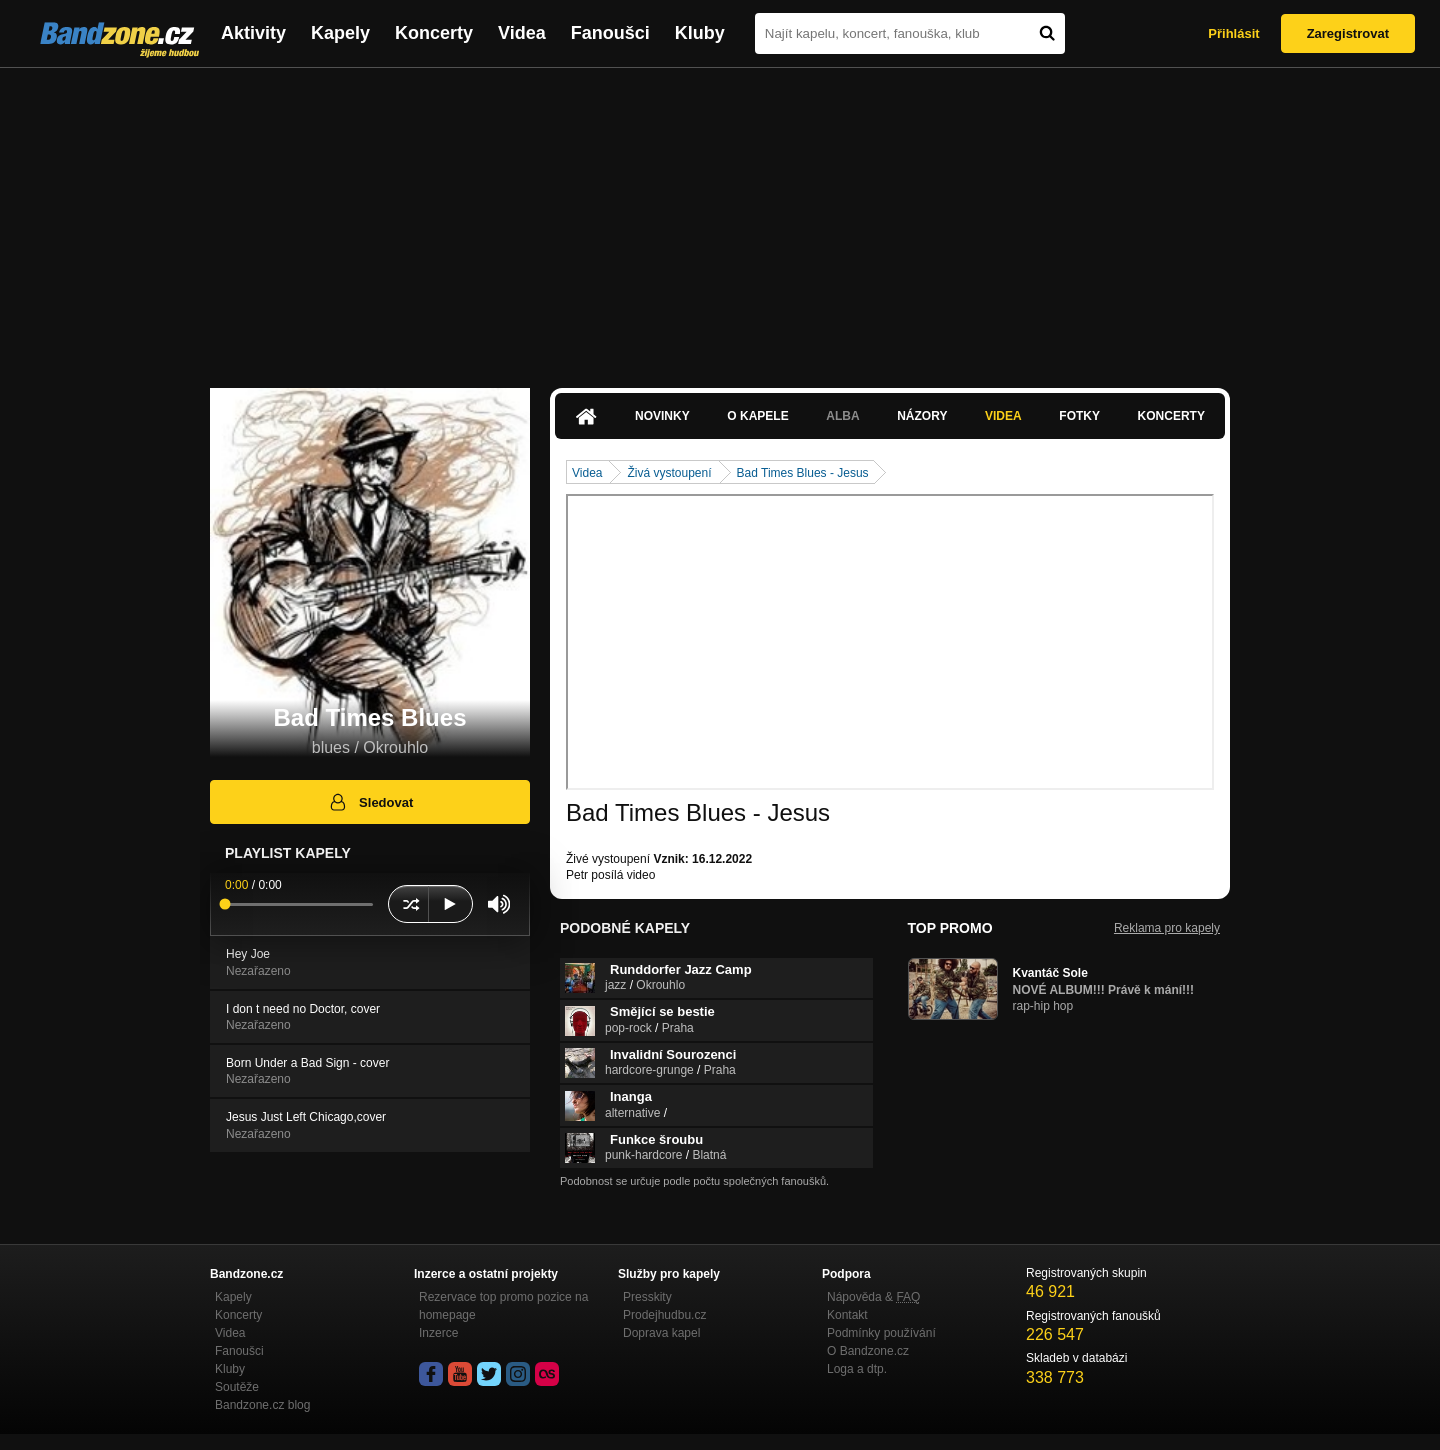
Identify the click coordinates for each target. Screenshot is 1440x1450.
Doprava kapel (661, 1333)
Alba (842, 416)
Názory (922, 416)
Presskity (647, 1297)
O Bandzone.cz (868, 1351)
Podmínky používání (881, 1333)
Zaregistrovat (1348, 33)
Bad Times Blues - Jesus (803, 473)
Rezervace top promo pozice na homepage (503, 1306)
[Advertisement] (720, 218)
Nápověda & (873, 1297)
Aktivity (253, 33)
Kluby (700, 33)
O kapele (757, 416)
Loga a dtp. (857, 1369)
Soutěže (237, 1387)
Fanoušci (610, 33)
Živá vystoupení (669, 473)
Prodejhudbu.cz (664, 1315)
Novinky (662, 416)
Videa (522, 33)
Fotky (1079, 416)
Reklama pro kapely (1167, 928)
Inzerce (438, 1333)
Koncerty (434, 33)
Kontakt (847, 1315)
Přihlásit (1233, 33)
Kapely (340, 33)
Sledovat (370, 802)
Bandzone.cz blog (262, 1405)
